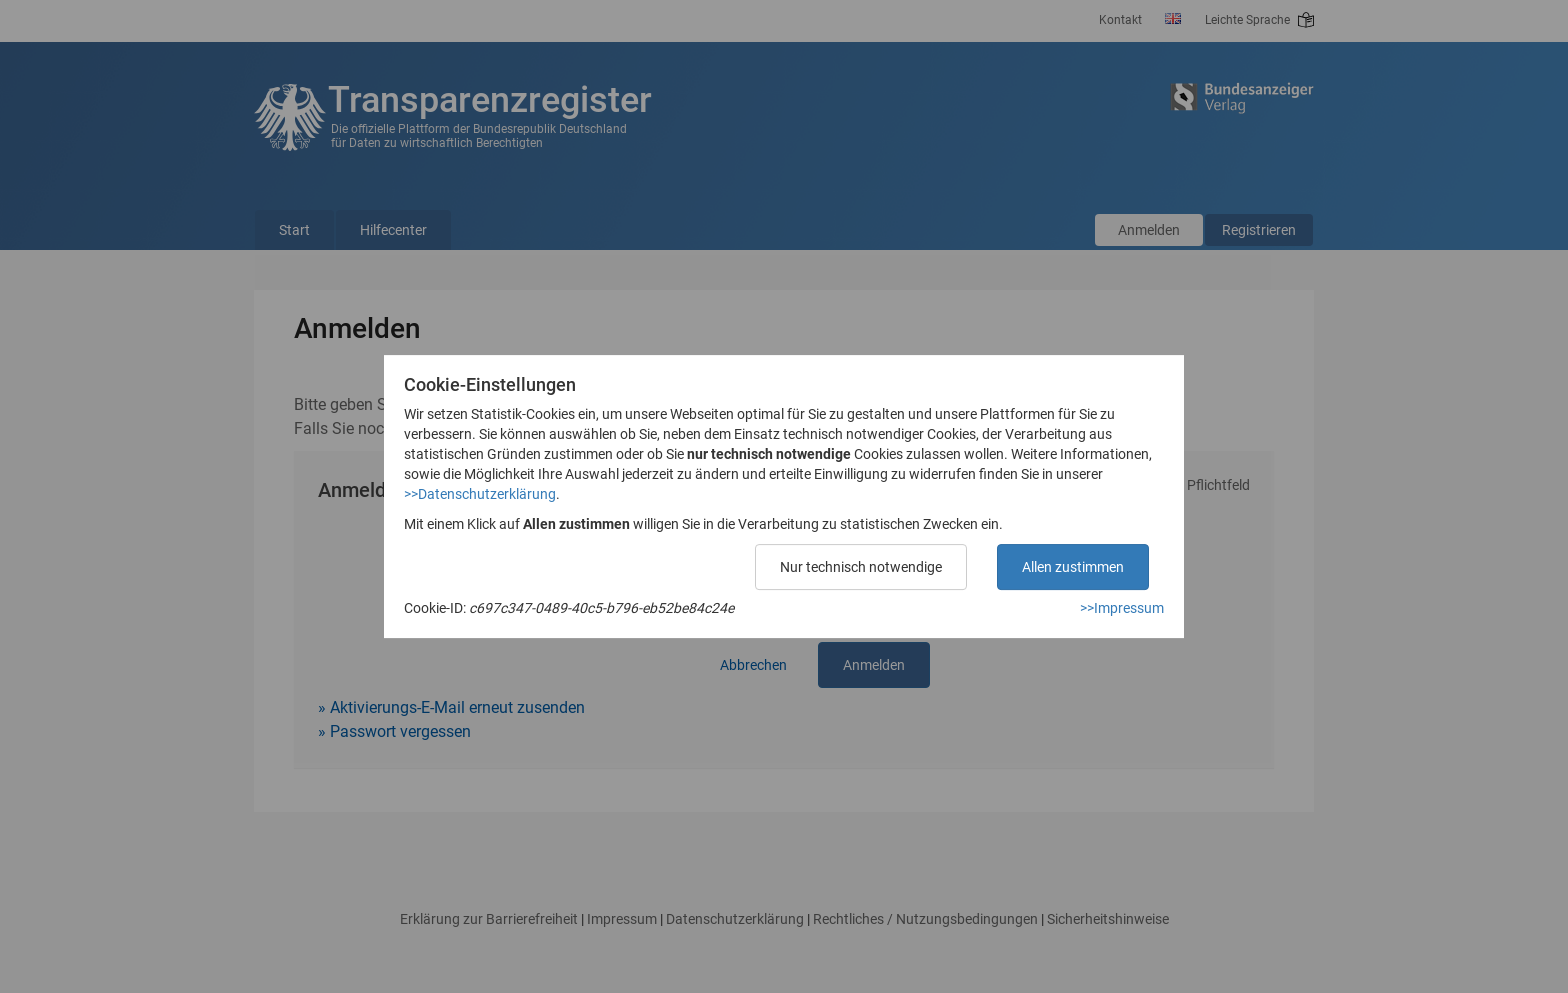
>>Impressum (1122, 608)
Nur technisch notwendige (861, 567)
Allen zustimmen (1073, 567)
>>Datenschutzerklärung (480, 494)
